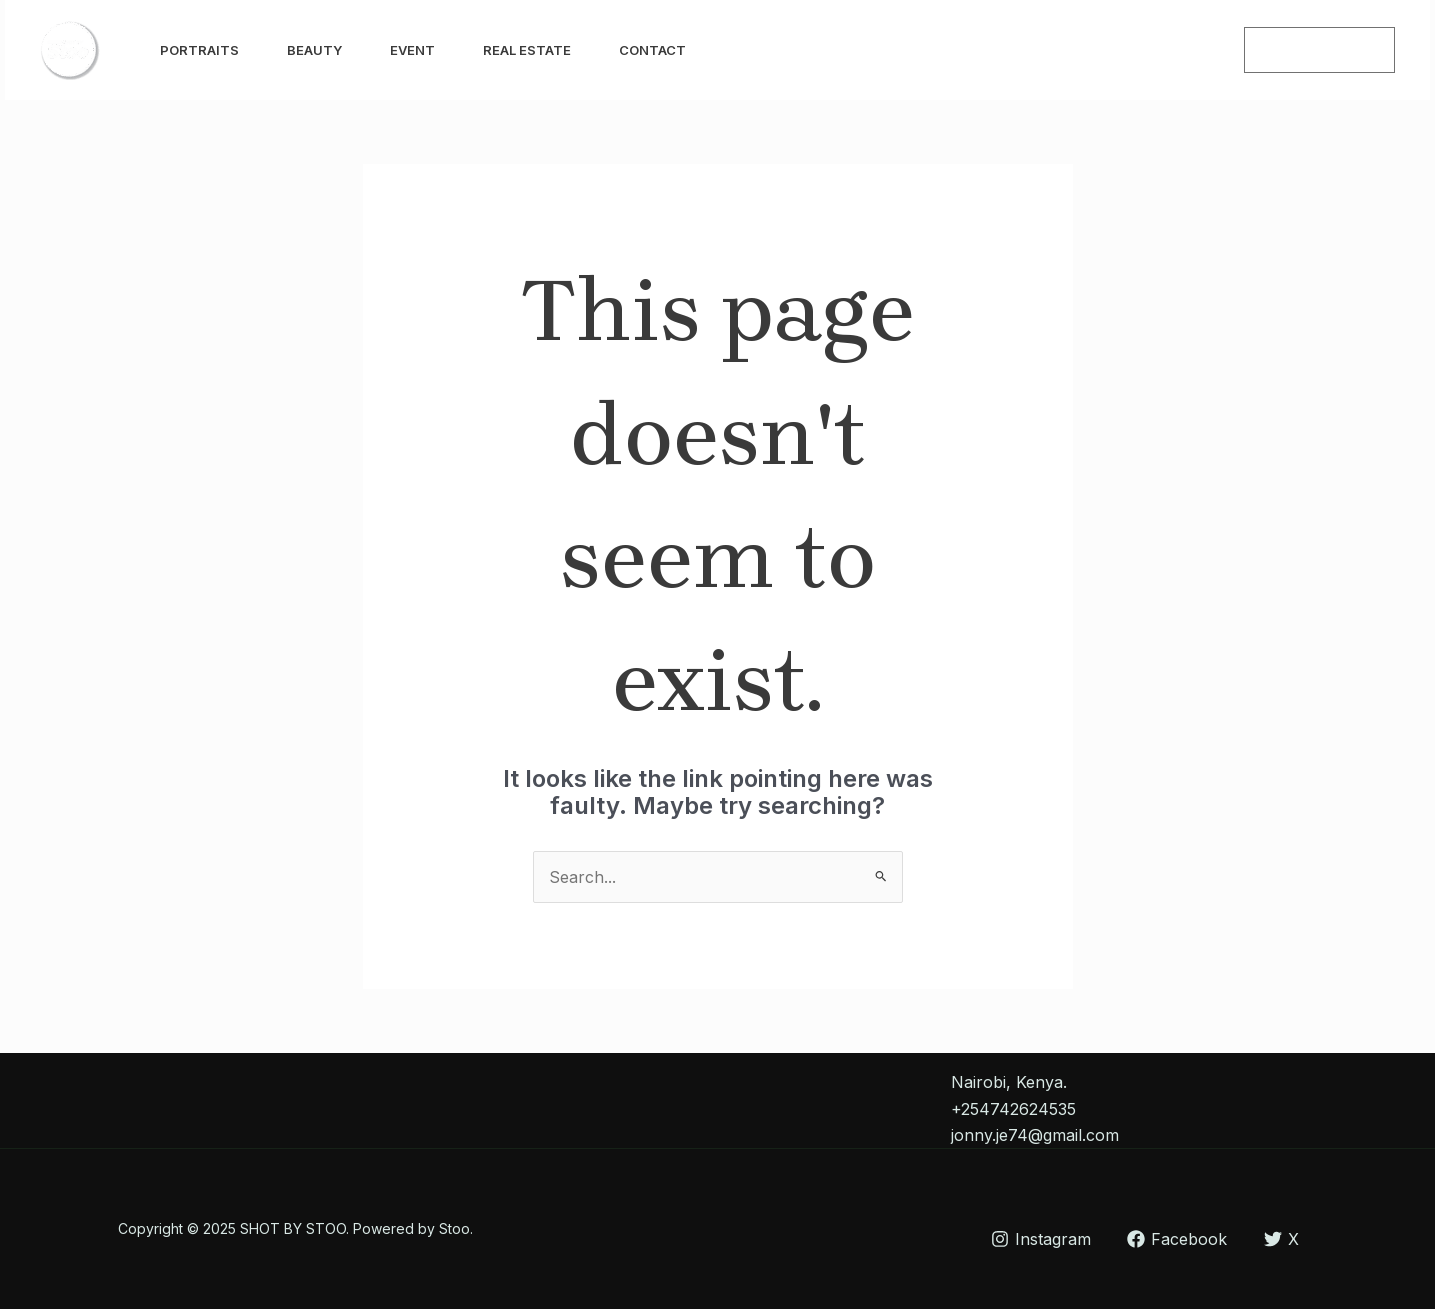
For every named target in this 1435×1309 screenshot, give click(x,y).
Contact (652, 50)
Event (412, 50)
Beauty (314, 50)
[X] (1282, 1239)
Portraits (199, 50)
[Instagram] (1154, 51)
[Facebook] (1198, 51)
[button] (1319, 50)
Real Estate (527, 50)
